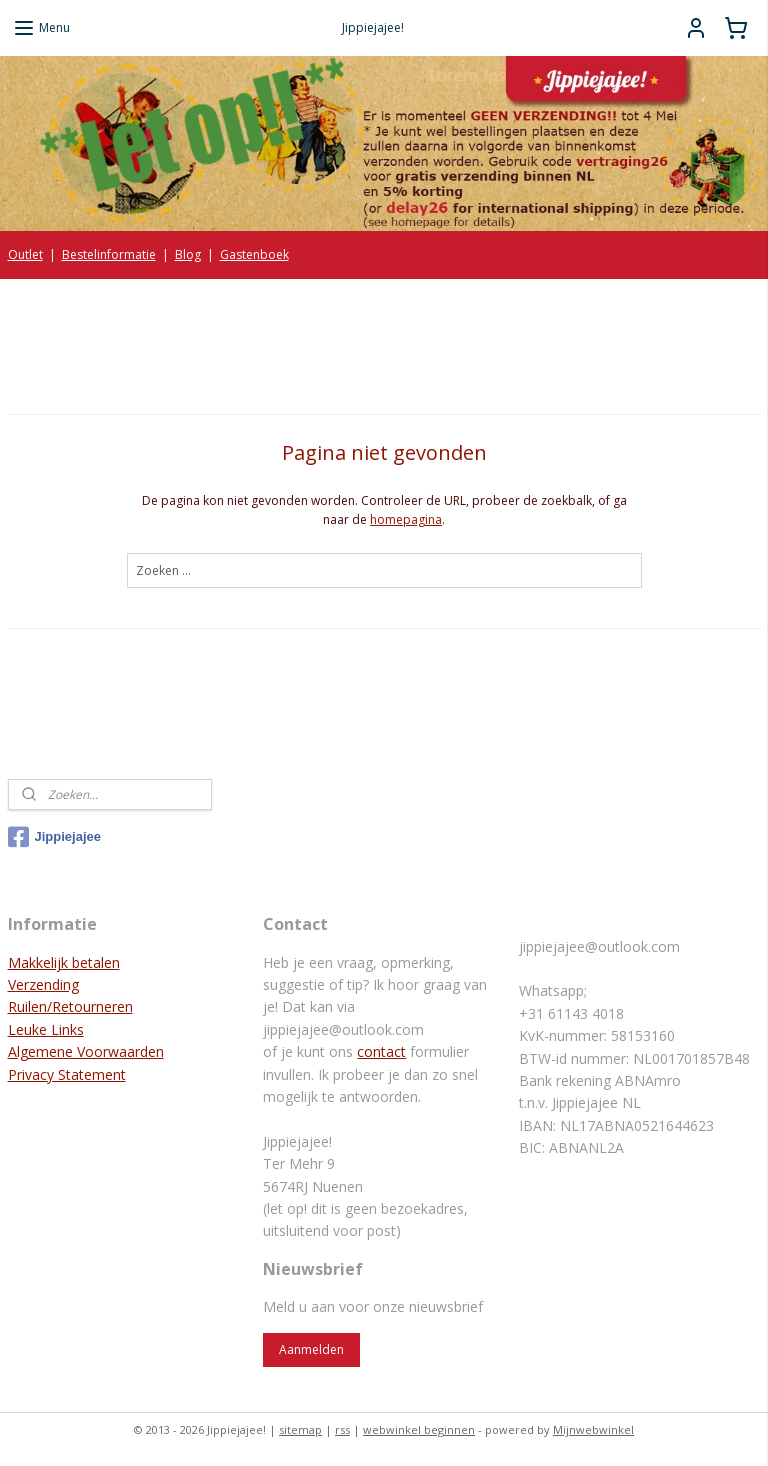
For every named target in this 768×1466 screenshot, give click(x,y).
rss (342, 1429)
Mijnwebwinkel (593, 1429)
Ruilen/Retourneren (70, 1006)
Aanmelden (311, 1349)
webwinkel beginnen (419, 1429)
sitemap (300, 1429)
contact (381, 1051)
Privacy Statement (67, 1074)
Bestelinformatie (109, 254)
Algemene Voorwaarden (86, 1051)
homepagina (406, 519)
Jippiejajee (54, 837)
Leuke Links (46, 1029)
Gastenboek (254, 254)
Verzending (43, 984)
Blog (188, 254)
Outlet (25, 254)
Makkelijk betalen (64, 962)
